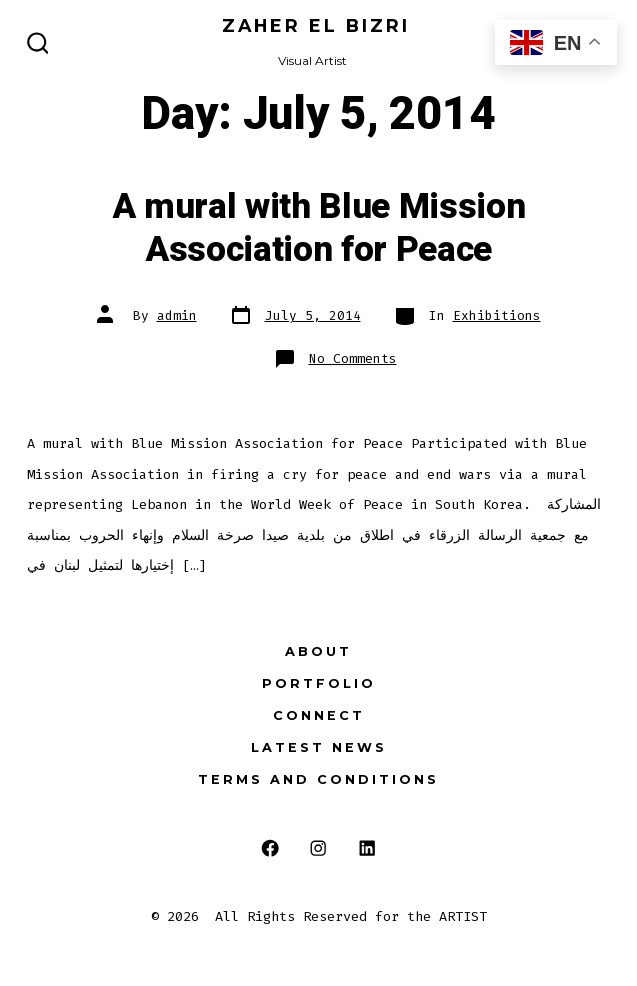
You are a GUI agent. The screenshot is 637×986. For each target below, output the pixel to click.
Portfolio (319, 683)
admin (177, 315)
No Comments (353, 358)
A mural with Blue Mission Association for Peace (319, 228)
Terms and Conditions (318, 779)
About (318, 651)
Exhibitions (497, 315)
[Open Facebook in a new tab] (269, 848)
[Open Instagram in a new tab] (318, 848)
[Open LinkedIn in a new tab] (367, 848)
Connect (319, 715)
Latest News (319, 747)
